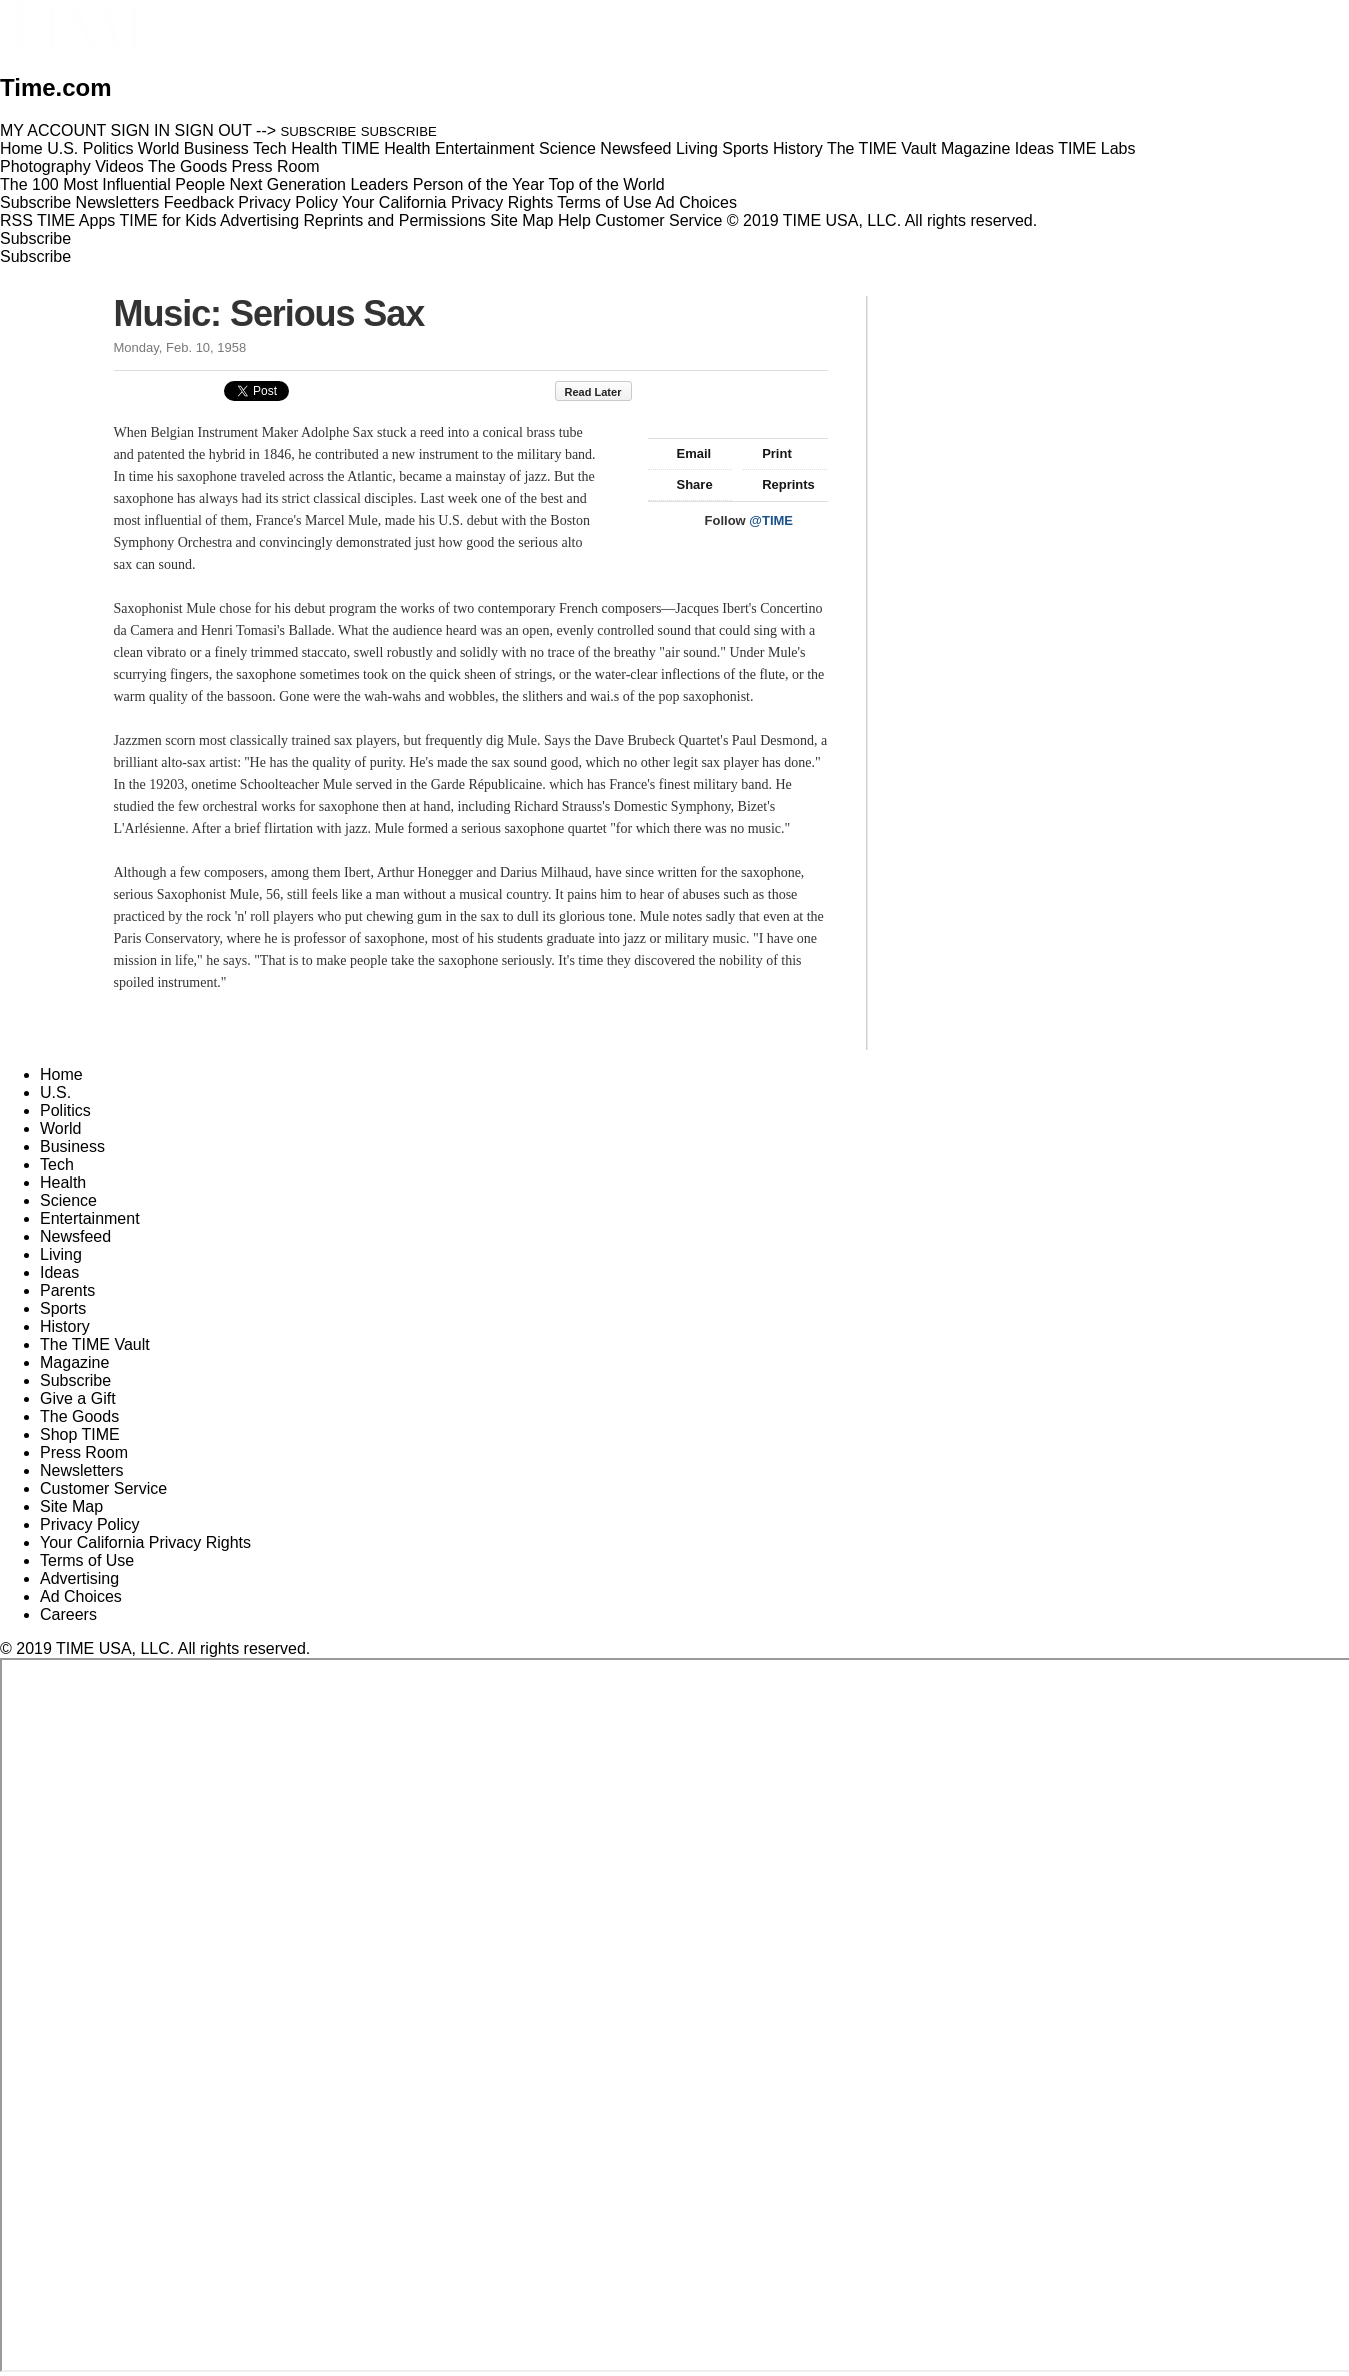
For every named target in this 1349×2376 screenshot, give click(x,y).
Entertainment (90, 1218)
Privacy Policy (288, 202)
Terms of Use (604, 202)
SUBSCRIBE (319, 131)
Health (63, 1182)
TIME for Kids (167, 220)
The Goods (79, 1416)
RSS (16, 220)
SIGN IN (141, 130)
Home (61, 1074)
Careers (68, 1614)
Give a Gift (78, 1398)
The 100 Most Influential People (112, 184)
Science (68, 1200)
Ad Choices (704, 202)
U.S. (55, 1092)
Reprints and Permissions (395, 220)
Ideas (59, 1272)
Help (574, 220)
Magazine (74, 1362)
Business (72, 1146)
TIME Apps (76, 220)
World (61, 1128)
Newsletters (118, 202)
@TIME (771, 520)
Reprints (779, 484)
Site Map (521, 220)
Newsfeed (75, 1236)
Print (767, 453)
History (65, 1326)
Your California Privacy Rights (447, 202)
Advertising (259, 220)
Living (61, 1254)
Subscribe (35, 202)
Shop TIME (80, 1434)
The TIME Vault (95, 1344)
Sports (63, 1308)
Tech (57, 1164)
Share (685, 484)
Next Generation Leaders (318, 184)
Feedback (199, 202)
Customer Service (658, 220)
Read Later (603, 392)
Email (685, 453)
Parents (67, 1290)
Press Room (84, 1452)
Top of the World (607, 184)
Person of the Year (479, 184)
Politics (65, 1110)
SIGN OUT (213, 130)
